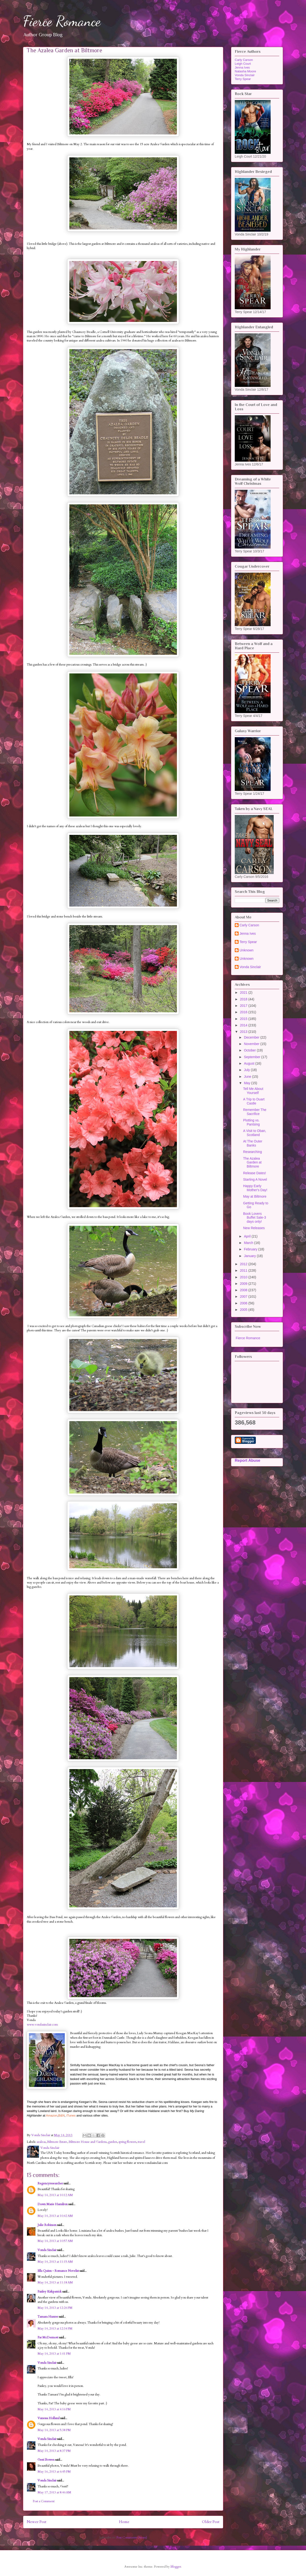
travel (141, 2142)
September (252, 1057)
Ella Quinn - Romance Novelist (58, 2271)
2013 (244, 1032)
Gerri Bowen (46, 2460)
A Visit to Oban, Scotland (254, 1133)
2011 (244, 1270)
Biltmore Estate (57, 2142)
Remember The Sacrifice (254, 1112)
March (249, 1243)
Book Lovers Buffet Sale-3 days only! (254, 1218)
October (250, 1050)
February (251, 1249)
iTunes (71, 2115)
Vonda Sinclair (47, 2250)
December (252, 1037)
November (252, 1044)
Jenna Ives (242, 67)
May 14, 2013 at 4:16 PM (54, 2409)
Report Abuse (247, 1460)
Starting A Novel (255, 1179)
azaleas (41, 2142)
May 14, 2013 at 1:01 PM (54, 2354)
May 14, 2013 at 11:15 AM (55, 2262)
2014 (244, 1025)
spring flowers (127, 2142)
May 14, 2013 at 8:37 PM (54, 2451)
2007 (244, 1296)
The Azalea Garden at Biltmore (252, 1162)
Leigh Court (243, 63)
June (248, 1076)
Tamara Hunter (48, 2317)
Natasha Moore (245, 71)
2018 (244, 999)
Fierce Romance (62, 21)
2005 (244, 1310)
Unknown (246, 950)
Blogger (175, 2567)
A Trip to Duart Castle (253, 1101)
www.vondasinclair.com (42, 2024)
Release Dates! (254, 1173)
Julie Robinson (47, 2225)
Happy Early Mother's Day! (255, 1188)
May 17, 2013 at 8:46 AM (54, 2492)
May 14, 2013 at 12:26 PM (55, 2308)
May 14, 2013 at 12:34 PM (55, 2328)
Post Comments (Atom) (131, 2537)
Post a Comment (44, 2501)
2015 (244, 1019)
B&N (61, 2115)
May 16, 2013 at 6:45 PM (54, 2471)
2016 (244, 1012)
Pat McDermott (48, 2337)
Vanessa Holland (49, 2418)
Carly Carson (244, 60)
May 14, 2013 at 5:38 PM (54, 2430)
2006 (244, 1303)
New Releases (254, 1228)
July (247, 1070)
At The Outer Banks (252, 1143)
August (249, 1063)
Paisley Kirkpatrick (50, 2291)
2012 (244, 1264)
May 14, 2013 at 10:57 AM (55, 2241)
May (247, 1083)
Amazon (51, 2115)
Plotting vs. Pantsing (251, 1122)
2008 (244, 1290)
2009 (244, 1283)
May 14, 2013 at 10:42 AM (55, 2216)
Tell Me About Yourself (253, 1091)
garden (112, 2142)
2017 (244, 1006)
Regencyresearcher (50, 2183)
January (250, 1256)
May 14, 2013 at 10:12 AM (55, 2195)
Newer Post (36, 2521)
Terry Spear (243, 79)
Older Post (210, 2521)
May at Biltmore (254, 1196)
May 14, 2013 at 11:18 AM (55, 2282)
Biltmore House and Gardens (88, 2142)
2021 (244, 992)
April (247, 1236)
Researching (252, 1152)
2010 (244, 1277)
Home (124, 2521)
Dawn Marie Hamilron (53, 2204)
